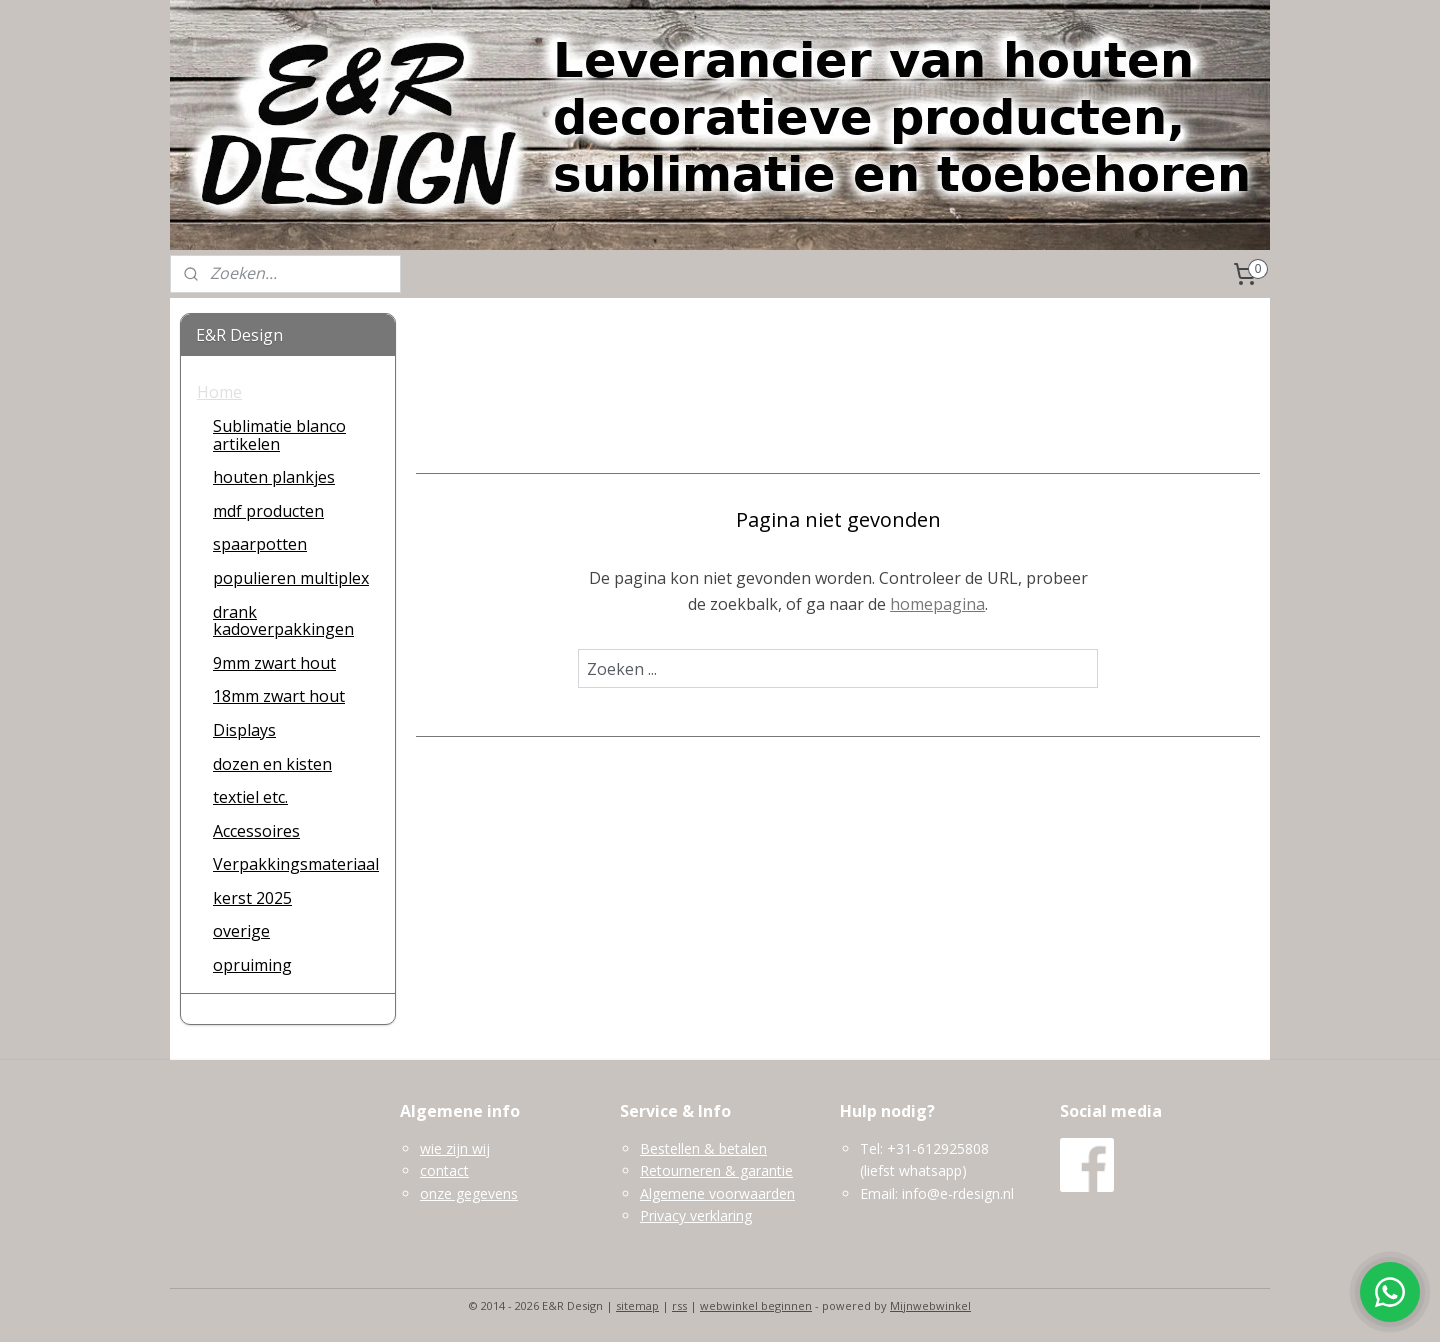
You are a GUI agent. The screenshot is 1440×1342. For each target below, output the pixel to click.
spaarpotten (260, 544)
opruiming (252, 965)
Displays (244, 730)
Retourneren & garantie (716, 1170)
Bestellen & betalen (703, 1148)
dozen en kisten (272, 764)
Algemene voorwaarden (717, 1193)
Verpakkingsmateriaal (296, 864)
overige (241, 931)
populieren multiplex (291, 578)
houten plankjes (274, 477)
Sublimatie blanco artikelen (279, 435)
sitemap (637, 1305)
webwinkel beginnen (756, 1305)
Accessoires (256, 831)
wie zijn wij (455, 1148)
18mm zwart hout (279, 696)
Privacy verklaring (696, 1215)
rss (679, 1305)
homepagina (937, 604)
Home (219, 392)
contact (444, 1170)
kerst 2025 (252, 898)
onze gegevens (469, 1193)
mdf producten (268, 511)
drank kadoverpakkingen (283, 621)
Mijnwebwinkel (930, 1305)
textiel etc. (250, 797)
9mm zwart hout (274, 663)
